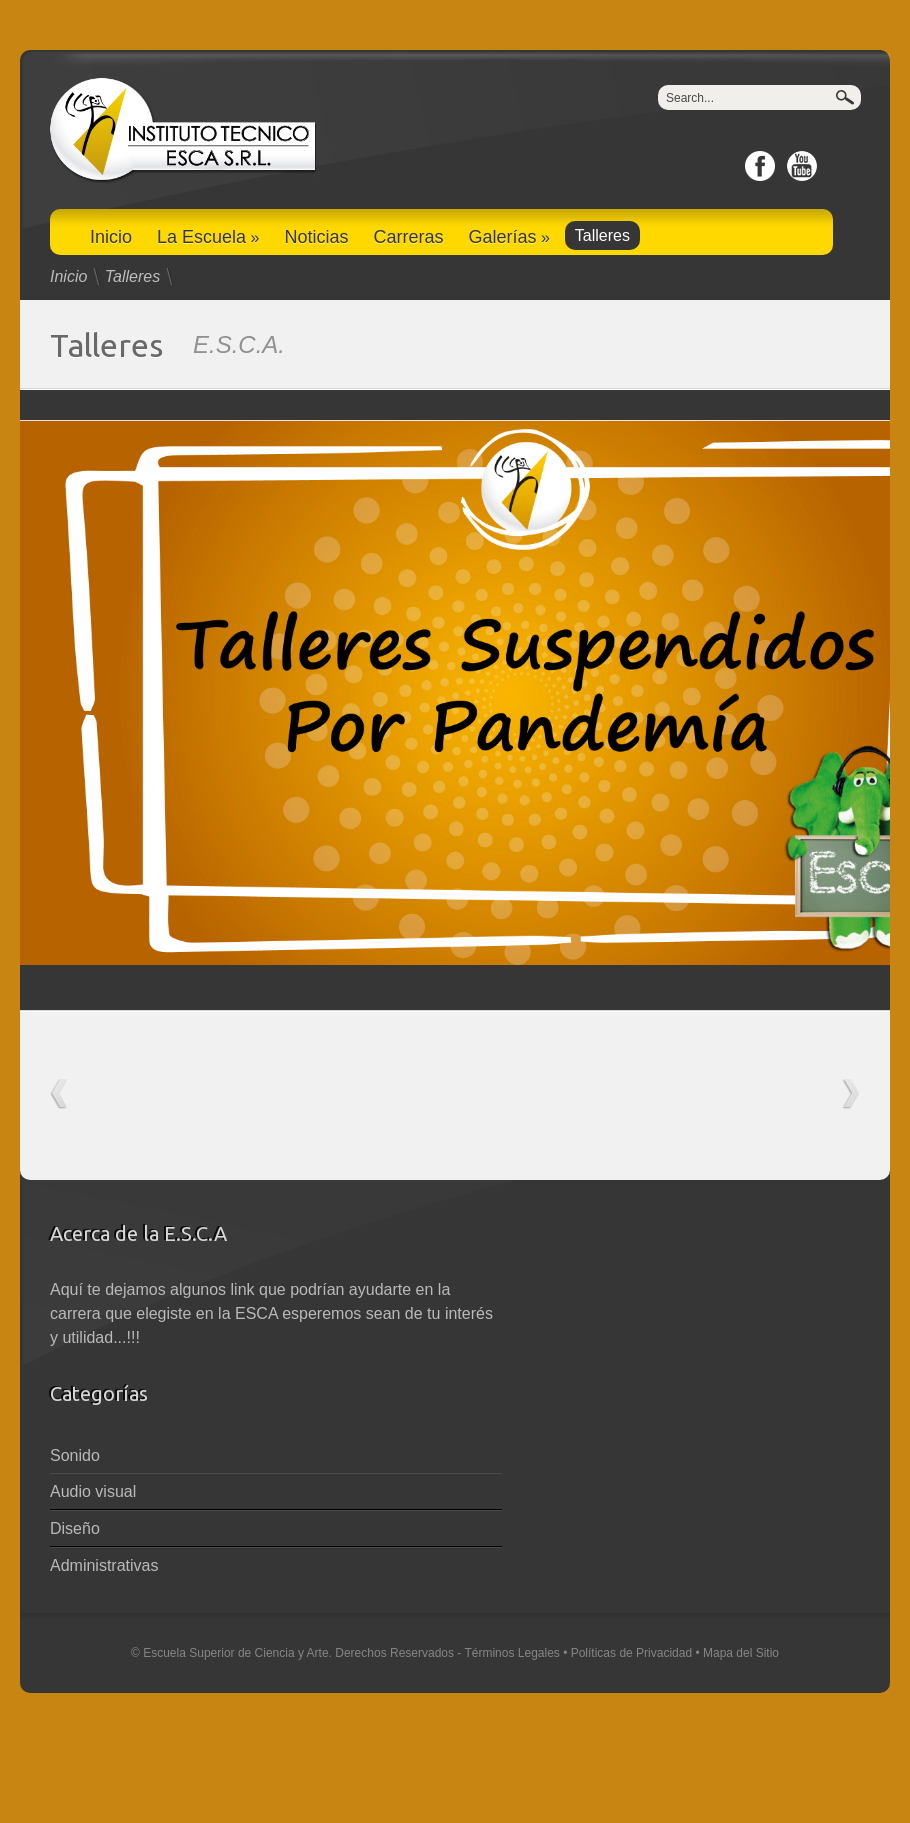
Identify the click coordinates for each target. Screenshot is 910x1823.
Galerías (508, 237)
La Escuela (208, 237)
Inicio (111, 237)
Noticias (316, 237)
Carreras (408, 237)
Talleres (602, 235)
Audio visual (93, 1491)
